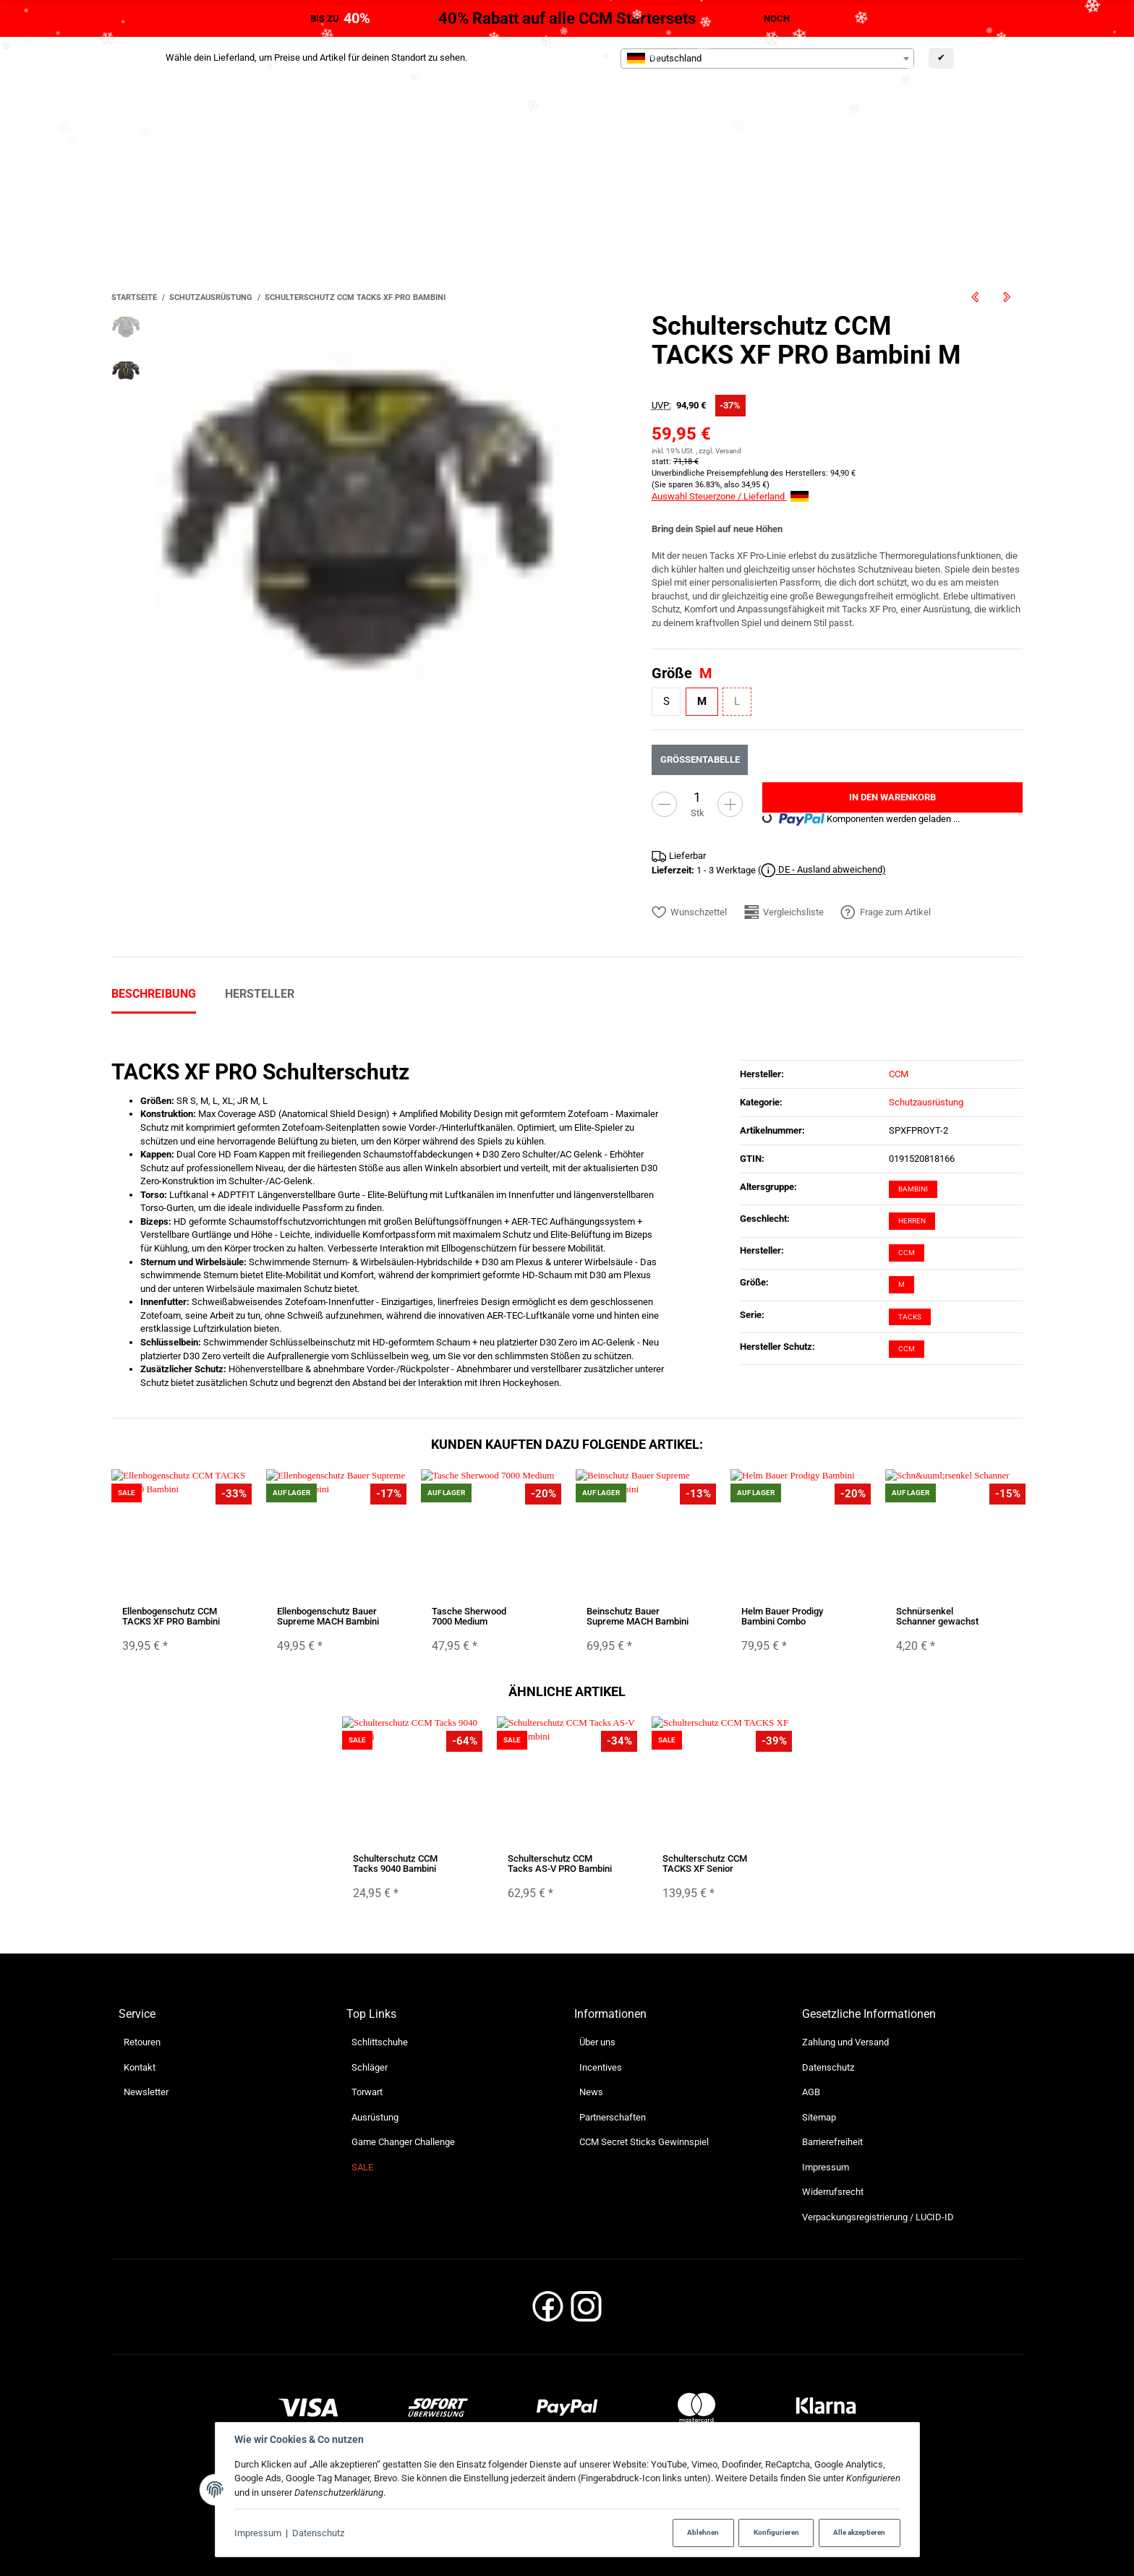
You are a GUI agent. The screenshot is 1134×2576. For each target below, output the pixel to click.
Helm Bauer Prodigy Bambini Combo (782, 1616)
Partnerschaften (612, 2117)
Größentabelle (699, 759)
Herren (912, 1221)
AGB (811, 2092)
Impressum (257, 2533)
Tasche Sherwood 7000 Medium (469, 1616)
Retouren (142, 2042)
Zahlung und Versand (845, 2042)
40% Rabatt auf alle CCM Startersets (567, 18)
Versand (728, 451)
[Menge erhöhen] (730, 804)
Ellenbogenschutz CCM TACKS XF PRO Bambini (171, 1616)
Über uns (597, 2042)
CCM (906, 1253)
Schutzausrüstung (926, 1102)
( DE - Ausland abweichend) (822, 870)
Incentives (600, 2067)
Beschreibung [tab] (153, 994)
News (591, 2092)
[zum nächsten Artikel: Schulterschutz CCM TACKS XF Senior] (1007, 296)
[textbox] (767, 58)
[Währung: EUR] (1062, 140)
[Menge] (697, 797)
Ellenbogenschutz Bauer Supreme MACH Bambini (328, 1616)
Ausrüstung (374, 2117)
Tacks (909, 1317)
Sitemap (819, 2117)
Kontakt (139, 2067)
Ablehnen (703, 2532)
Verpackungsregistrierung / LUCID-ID (878, 2217)
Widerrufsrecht (833, 2191)
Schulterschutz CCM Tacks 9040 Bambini (395, 1863)
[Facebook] (547, 2311)
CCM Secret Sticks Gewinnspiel (644, 2141)
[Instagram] (586, 2311)
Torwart (367, 2092)
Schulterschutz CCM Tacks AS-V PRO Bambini (560, 1863)
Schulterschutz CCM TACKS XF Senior (704, 1863)
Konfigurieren (776, 2532)
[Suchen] (902, 223)
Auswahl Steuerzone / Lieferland (730, 496)
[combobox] (767, 58)
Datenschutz (318, 2533)
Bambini (913, 1189)
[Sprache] (972, 140)
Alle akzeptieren (859, 2532)
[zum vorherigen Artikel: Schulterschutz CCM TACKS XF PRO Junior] (975, 296)
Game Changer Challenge (403, 2141)
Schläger (369, 2067)
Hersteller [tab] (259, 994)
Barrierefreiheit (832, 2141)
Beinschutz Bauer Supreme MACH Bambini (637, 1616)
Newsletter (146, 2092)
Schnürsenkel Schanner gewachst (937, 1616)
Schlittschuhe (379, 2042)
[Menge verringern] (664, 804)
